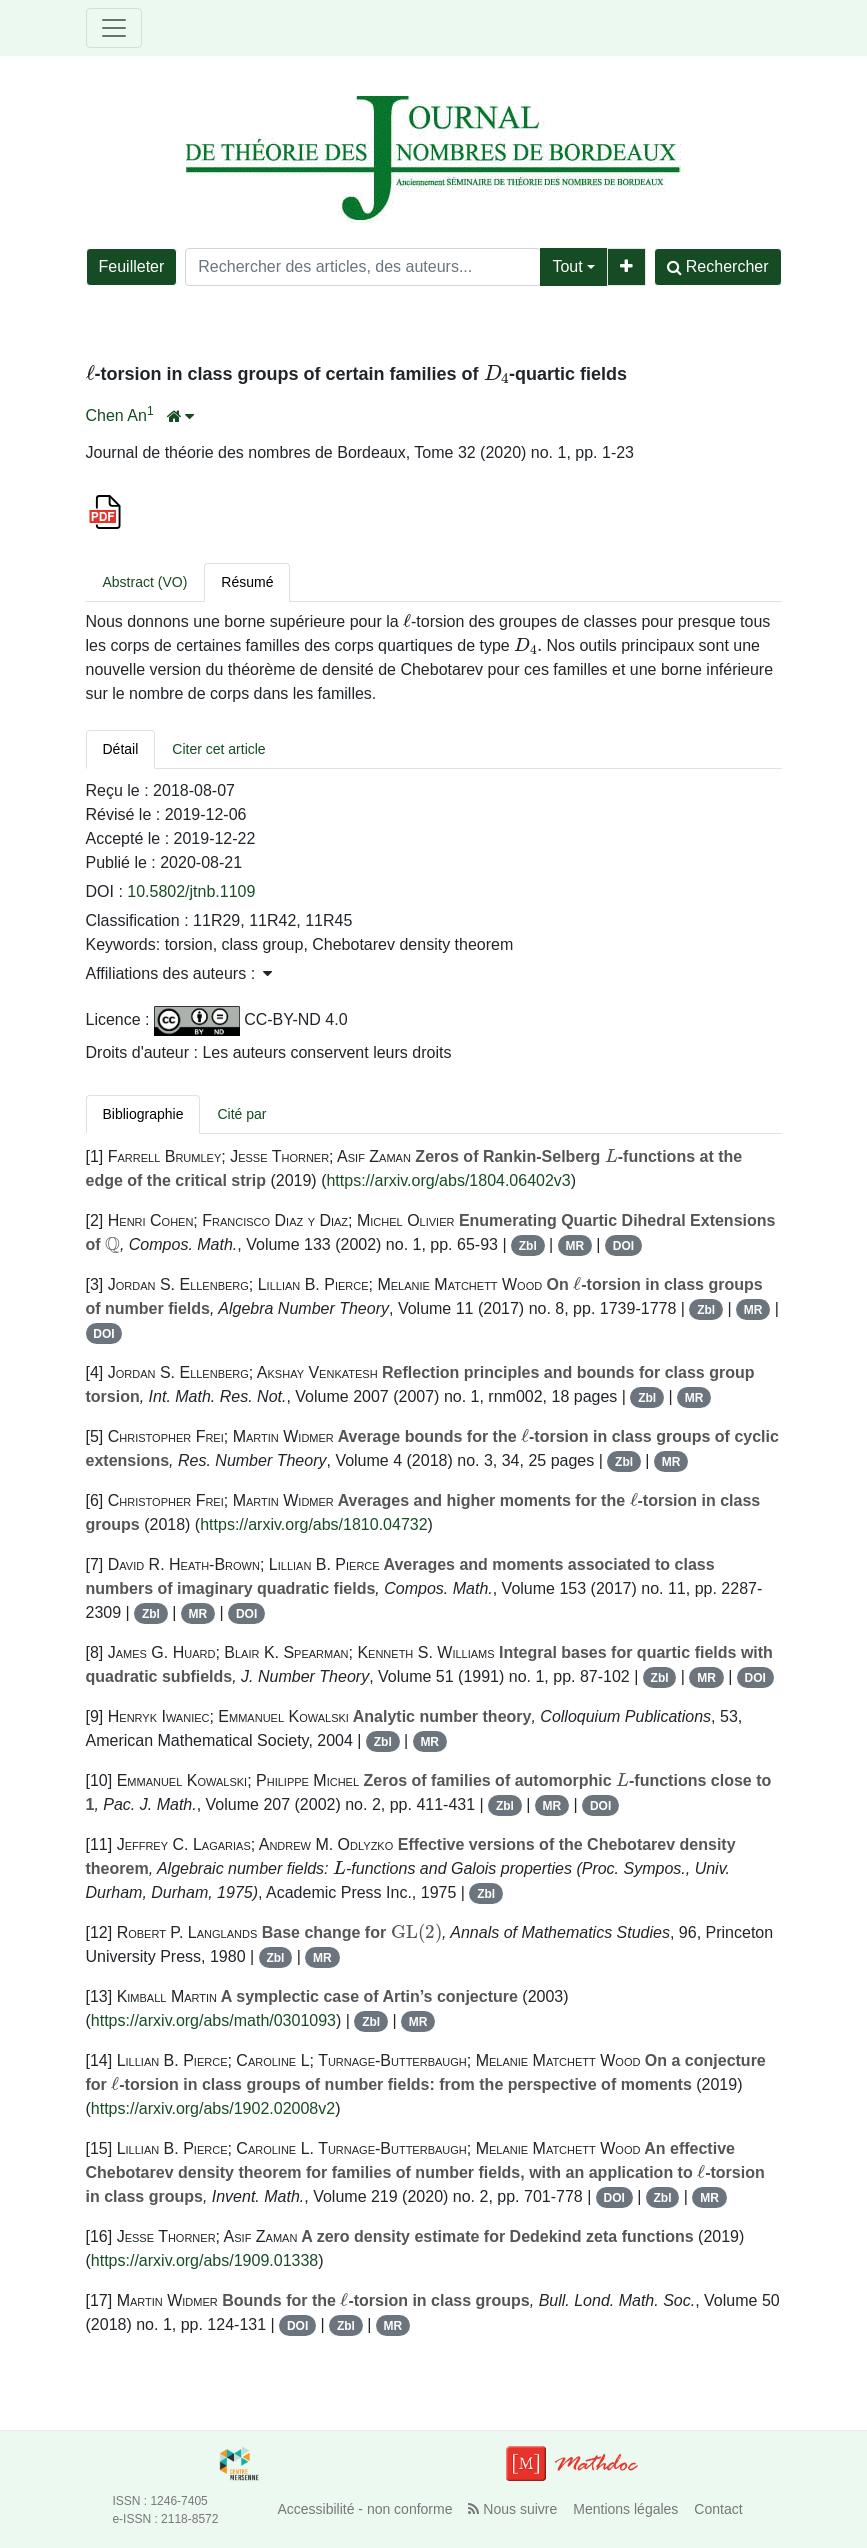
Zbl (528, 1246)
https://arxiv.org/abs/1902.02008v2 (213, 2108)
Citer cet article (218, 749)
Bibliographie (143, 1114)
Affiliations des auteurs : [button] (179, 973)
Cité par (241, 1114)
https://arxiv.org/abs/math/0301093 (213, 2020)
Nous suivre (512, 2509)
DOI (623, 1246)
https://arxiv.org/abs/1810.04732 (313, 1524)
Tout (567, 266)
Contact (718, 2509)
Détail (121, 749)
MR (574, 1246)
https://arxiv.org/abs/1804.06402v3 (448, 1180)
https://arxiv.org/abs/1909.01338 (204, 2260)
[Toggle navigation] (114, 28)
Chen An (116, 415)
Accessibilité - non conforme (364, 2509)
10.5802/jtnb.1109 (191, 891)
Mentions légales (625, 2509)
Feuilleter (132, 266)
